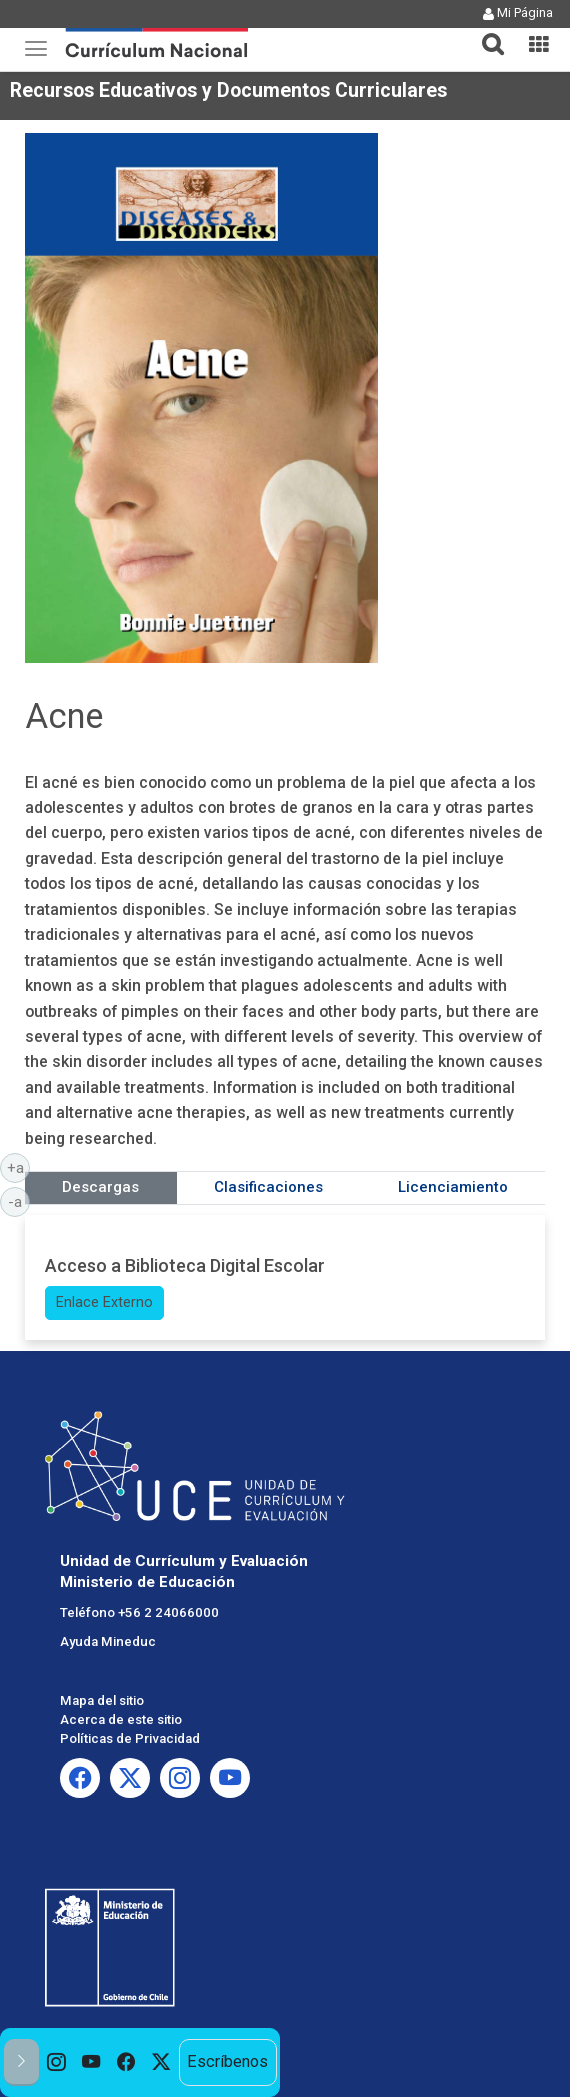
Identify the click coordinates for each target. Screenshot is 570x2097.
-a (19, 1201)
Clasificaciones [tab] (268, 1187)
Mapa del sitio (102, 1700)
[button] (485, 32)
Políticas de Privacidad (130, 1738)
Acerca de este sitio (121, 1719)
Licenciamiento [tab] (453, 1187)
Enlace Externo (104, 1302)
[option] (56, 2062)
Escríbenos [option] (227, 2061)
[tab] (485, 32)
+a (19, 1167)
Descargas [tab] (100, 1187)
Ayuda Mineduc (108, 1641)
